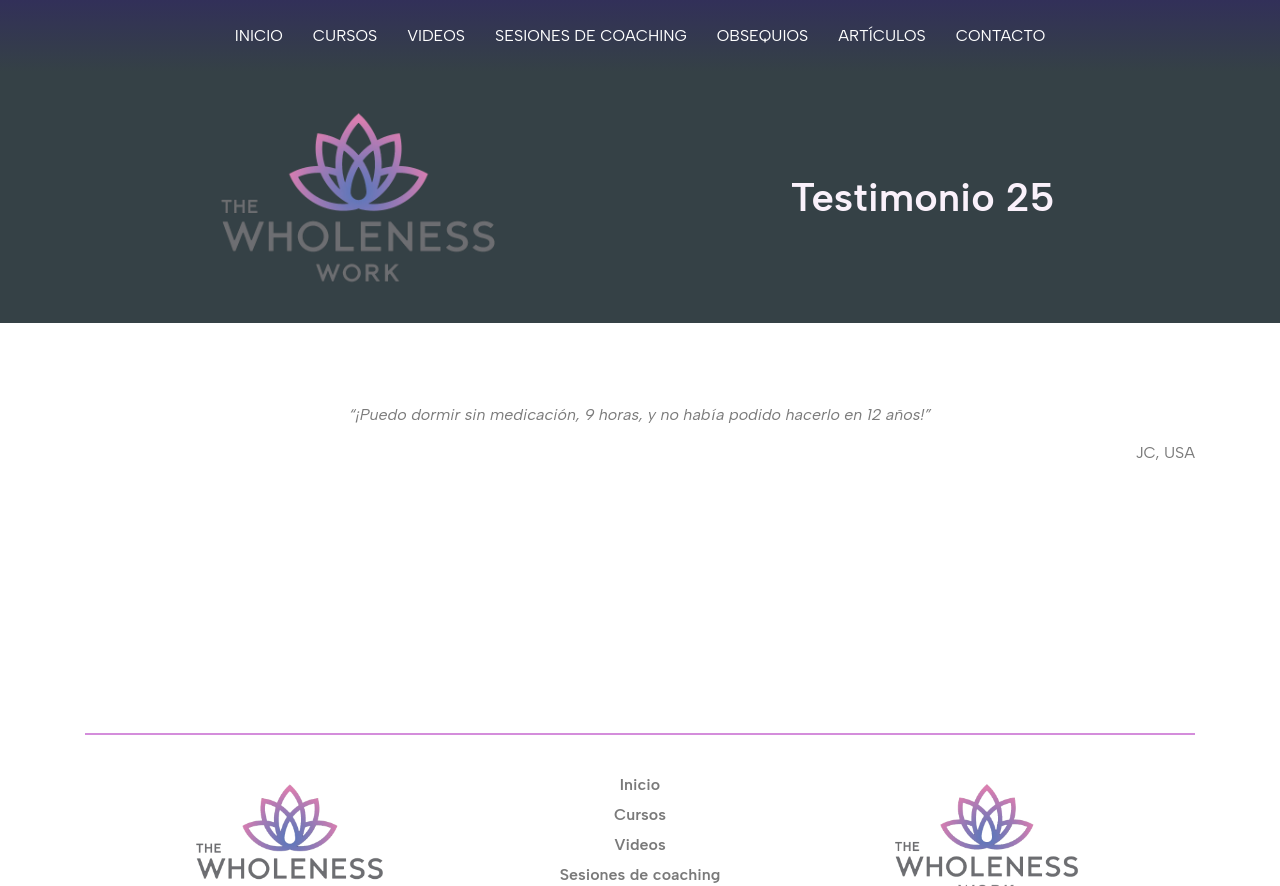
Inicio (259, 35)
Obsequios (762, 35)
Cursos (345, 35)
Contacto (1001, 35)
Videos (436, 35)
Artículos (882, 35)
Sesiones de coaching (591, 35)
